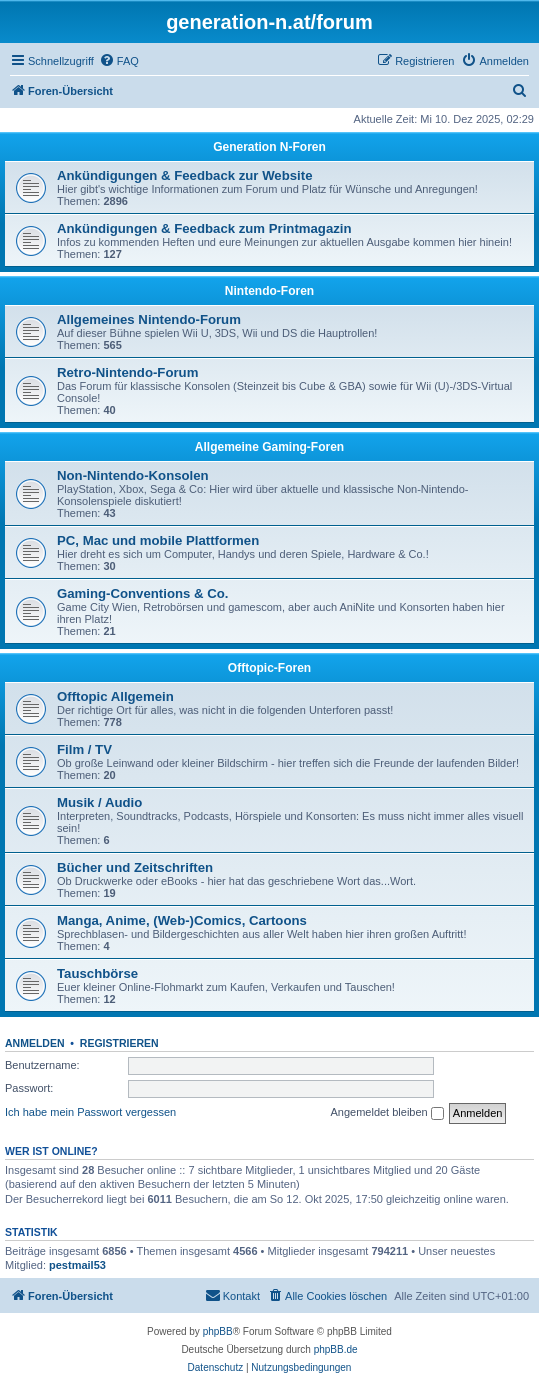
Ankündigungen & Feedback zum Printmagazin (204, 228)
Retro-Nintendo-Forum (127, 372)
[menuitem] (119, 61)
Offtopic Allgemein (115, 696)
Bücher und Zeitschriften (135, 867)
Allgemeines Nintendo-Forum (149, 319)
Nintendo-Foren (269, 291)
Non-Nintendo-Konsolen (133, 475)
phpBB (218, 1331)
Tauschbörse (97, 973)
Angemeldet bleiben (386, 1113)
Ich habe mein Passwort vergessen (90, 1112)
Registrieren (119, 1043)
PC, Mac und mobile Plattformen (158, 540)
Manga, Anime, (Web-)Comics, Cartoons (182, 920)
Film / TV (84, 749)
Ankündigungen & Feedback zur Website (184, 175)
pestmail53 (77, 1265)
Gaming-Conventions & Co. (142, 593)
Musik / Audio (99, 802)
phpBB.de (336, 1349)
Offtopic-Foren (269, 668)
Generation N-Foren (269, 147)
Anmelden (35, 1043)
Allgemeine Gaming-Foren (269, 447)
